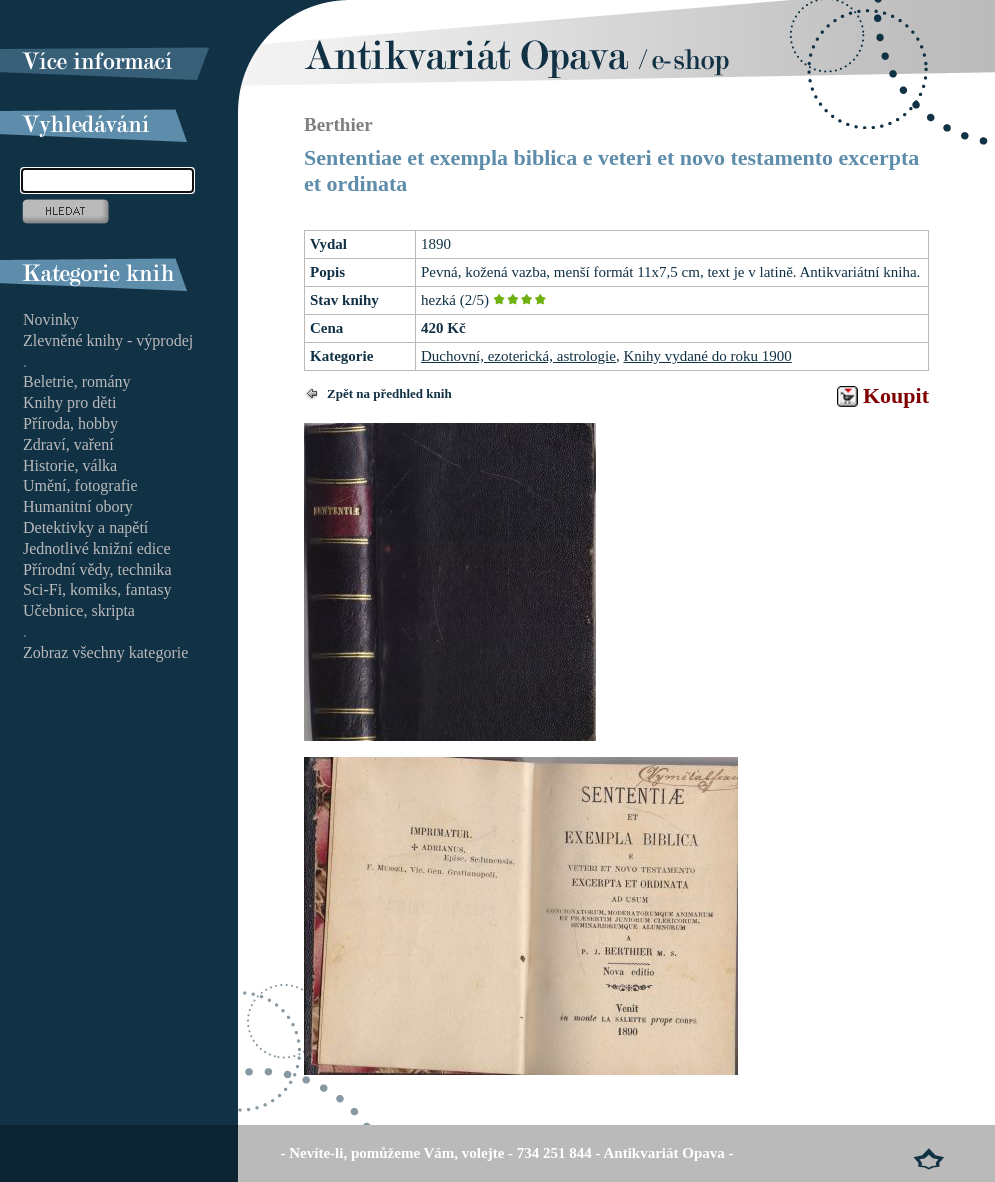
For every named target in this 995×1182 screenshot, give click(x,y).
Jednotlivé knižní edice (97, 548)
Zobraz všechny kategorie (105, 652)
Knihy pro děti (69, 402)
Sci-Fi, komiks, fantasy (97, 589)
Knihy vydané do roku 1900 (707, 356)
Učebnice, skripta (79, 610)
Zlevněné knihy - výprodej (108, 340)
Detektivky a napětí (85, 527)
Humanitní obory (78, 506)
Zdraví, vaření (68, 444)
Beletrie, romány (77, 381)
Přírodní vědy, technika (97, 569)
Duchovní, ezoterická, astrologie (518, 356)
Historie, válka (70, 465)
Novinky (51, 319)
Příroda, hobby (70, 423)
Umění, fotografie (80, 485)
